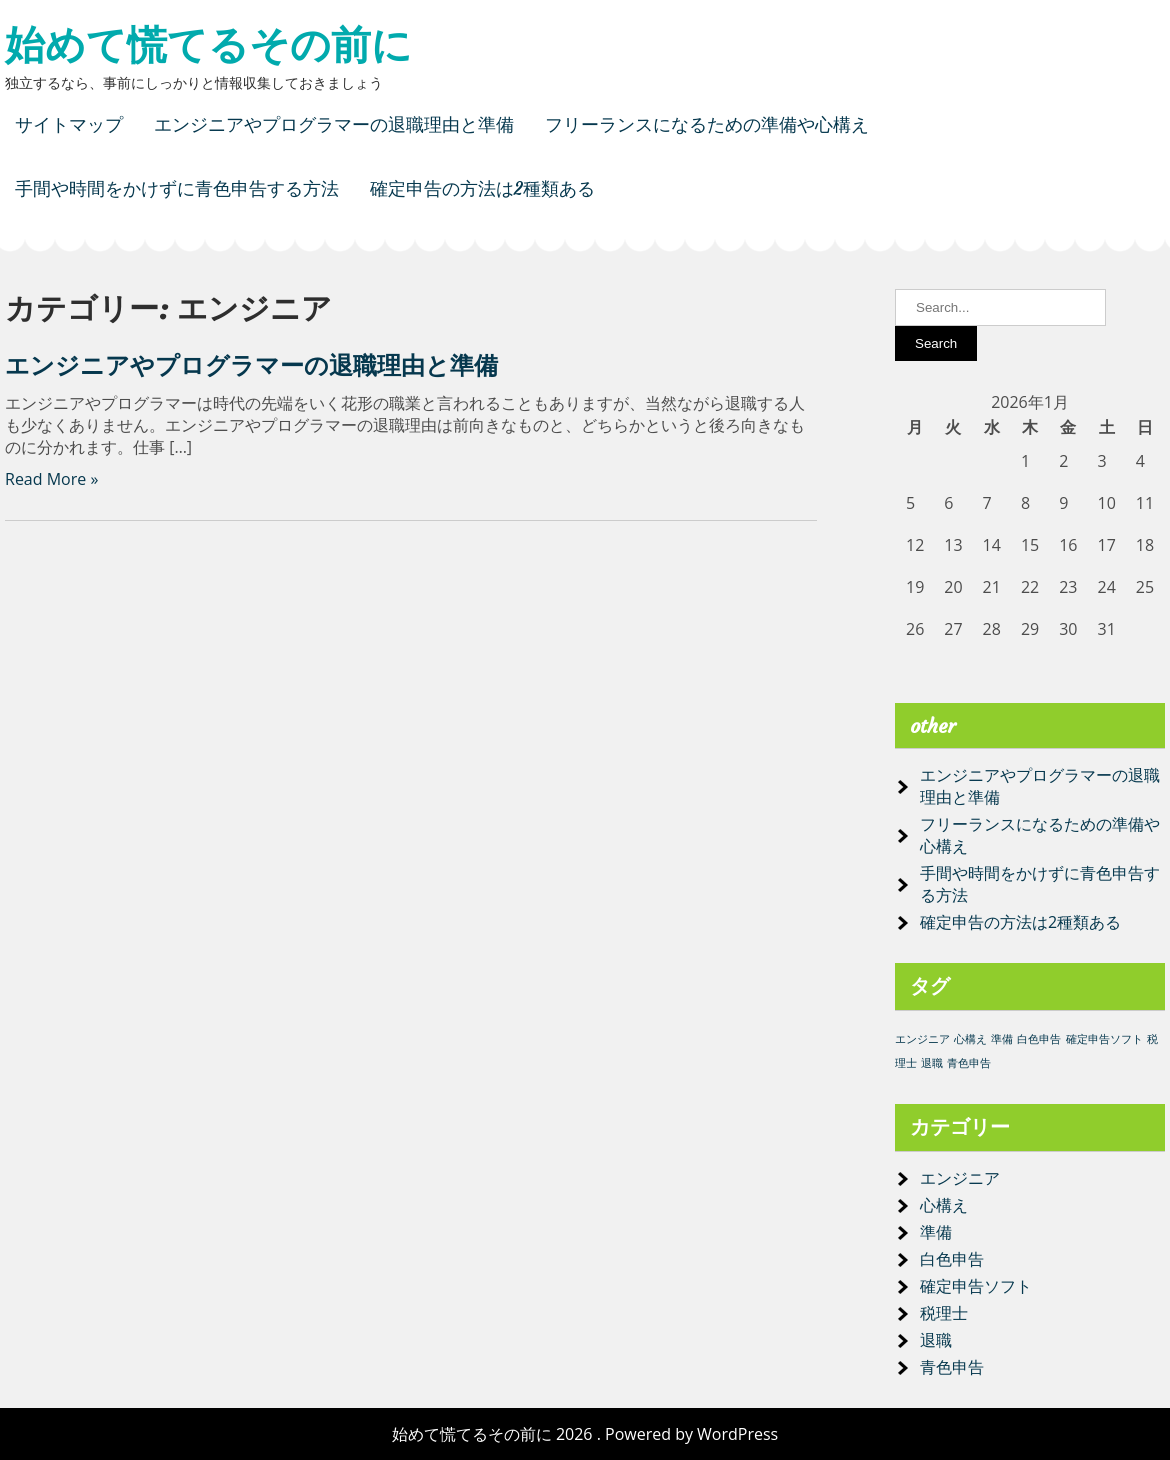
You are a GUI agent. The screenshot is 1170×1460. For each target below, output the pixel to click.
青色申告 (952, 1367)
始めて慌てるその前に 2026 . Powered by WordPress (585, 1434)
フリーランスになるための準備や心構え (707, 124)
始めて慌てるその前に (208, 45)
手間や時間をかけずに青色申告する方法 (177, 188)
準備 (936, 1232)
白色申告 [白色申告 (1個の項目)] (1039, 1039)
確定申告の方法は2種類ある (482, 188)
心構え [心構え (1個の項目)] (970, 1039)
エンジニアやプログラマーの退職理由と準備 (334, 124)
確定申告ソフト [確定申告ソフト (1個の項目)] (1104, 1039)
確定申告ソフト (976, 1286)
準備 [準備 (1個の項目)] (1002, 1039)
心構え (944, 1205)
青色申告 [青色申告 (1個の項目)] (969, 1063)
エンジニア (960, 1178)
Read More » (51, 479)
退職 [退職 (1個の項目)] (932, 1063)
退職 (936, 1340)
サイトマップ (69, 124)
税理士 (944, 1313)
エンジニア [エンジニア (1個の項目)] (922, 1039)
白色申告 (952, 1259)
